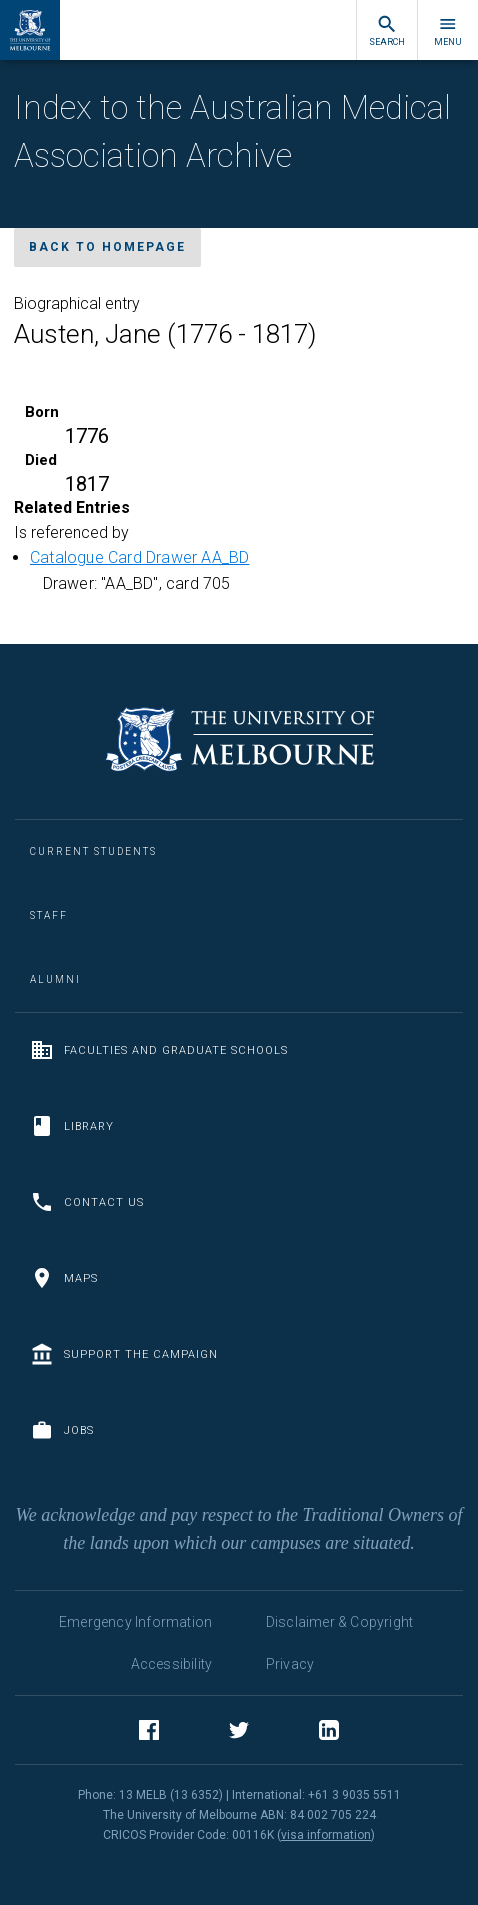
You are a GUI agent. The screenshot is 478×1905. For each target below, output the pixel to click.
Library (72, 1126)
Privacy (290, 1664)
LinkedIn (329, 1733)
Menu (448, 30)
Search (387, 30)
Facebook (149, 1733)
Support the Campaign (124, 1354)
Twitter (239, 1733)
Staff (49, 915)
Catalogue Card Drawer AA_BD (139, 557)
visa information (326, 1835)
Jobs (62, 1430)
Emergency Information (135, 1622)
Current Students (93, 851)
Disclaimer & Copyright (339, 1622)
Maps (64, 1278)
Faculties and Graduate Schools (159, 1050)
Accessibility (172, 1664)
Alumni (55, 979)
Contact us (87, 1202)
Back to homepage (107, 247)
